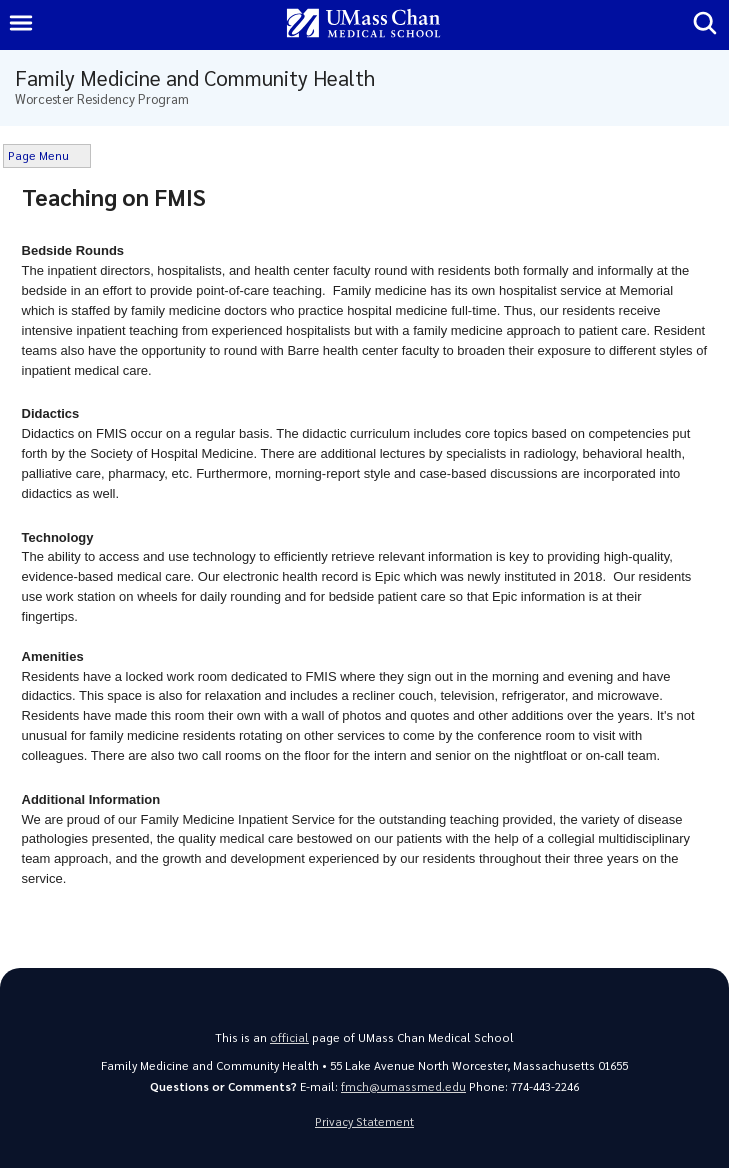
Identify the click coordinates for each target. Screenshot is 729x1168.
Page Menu (38, 155)
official (289, 1037)
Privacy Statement (364, 1121)
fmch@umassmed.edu (403, 1086)
